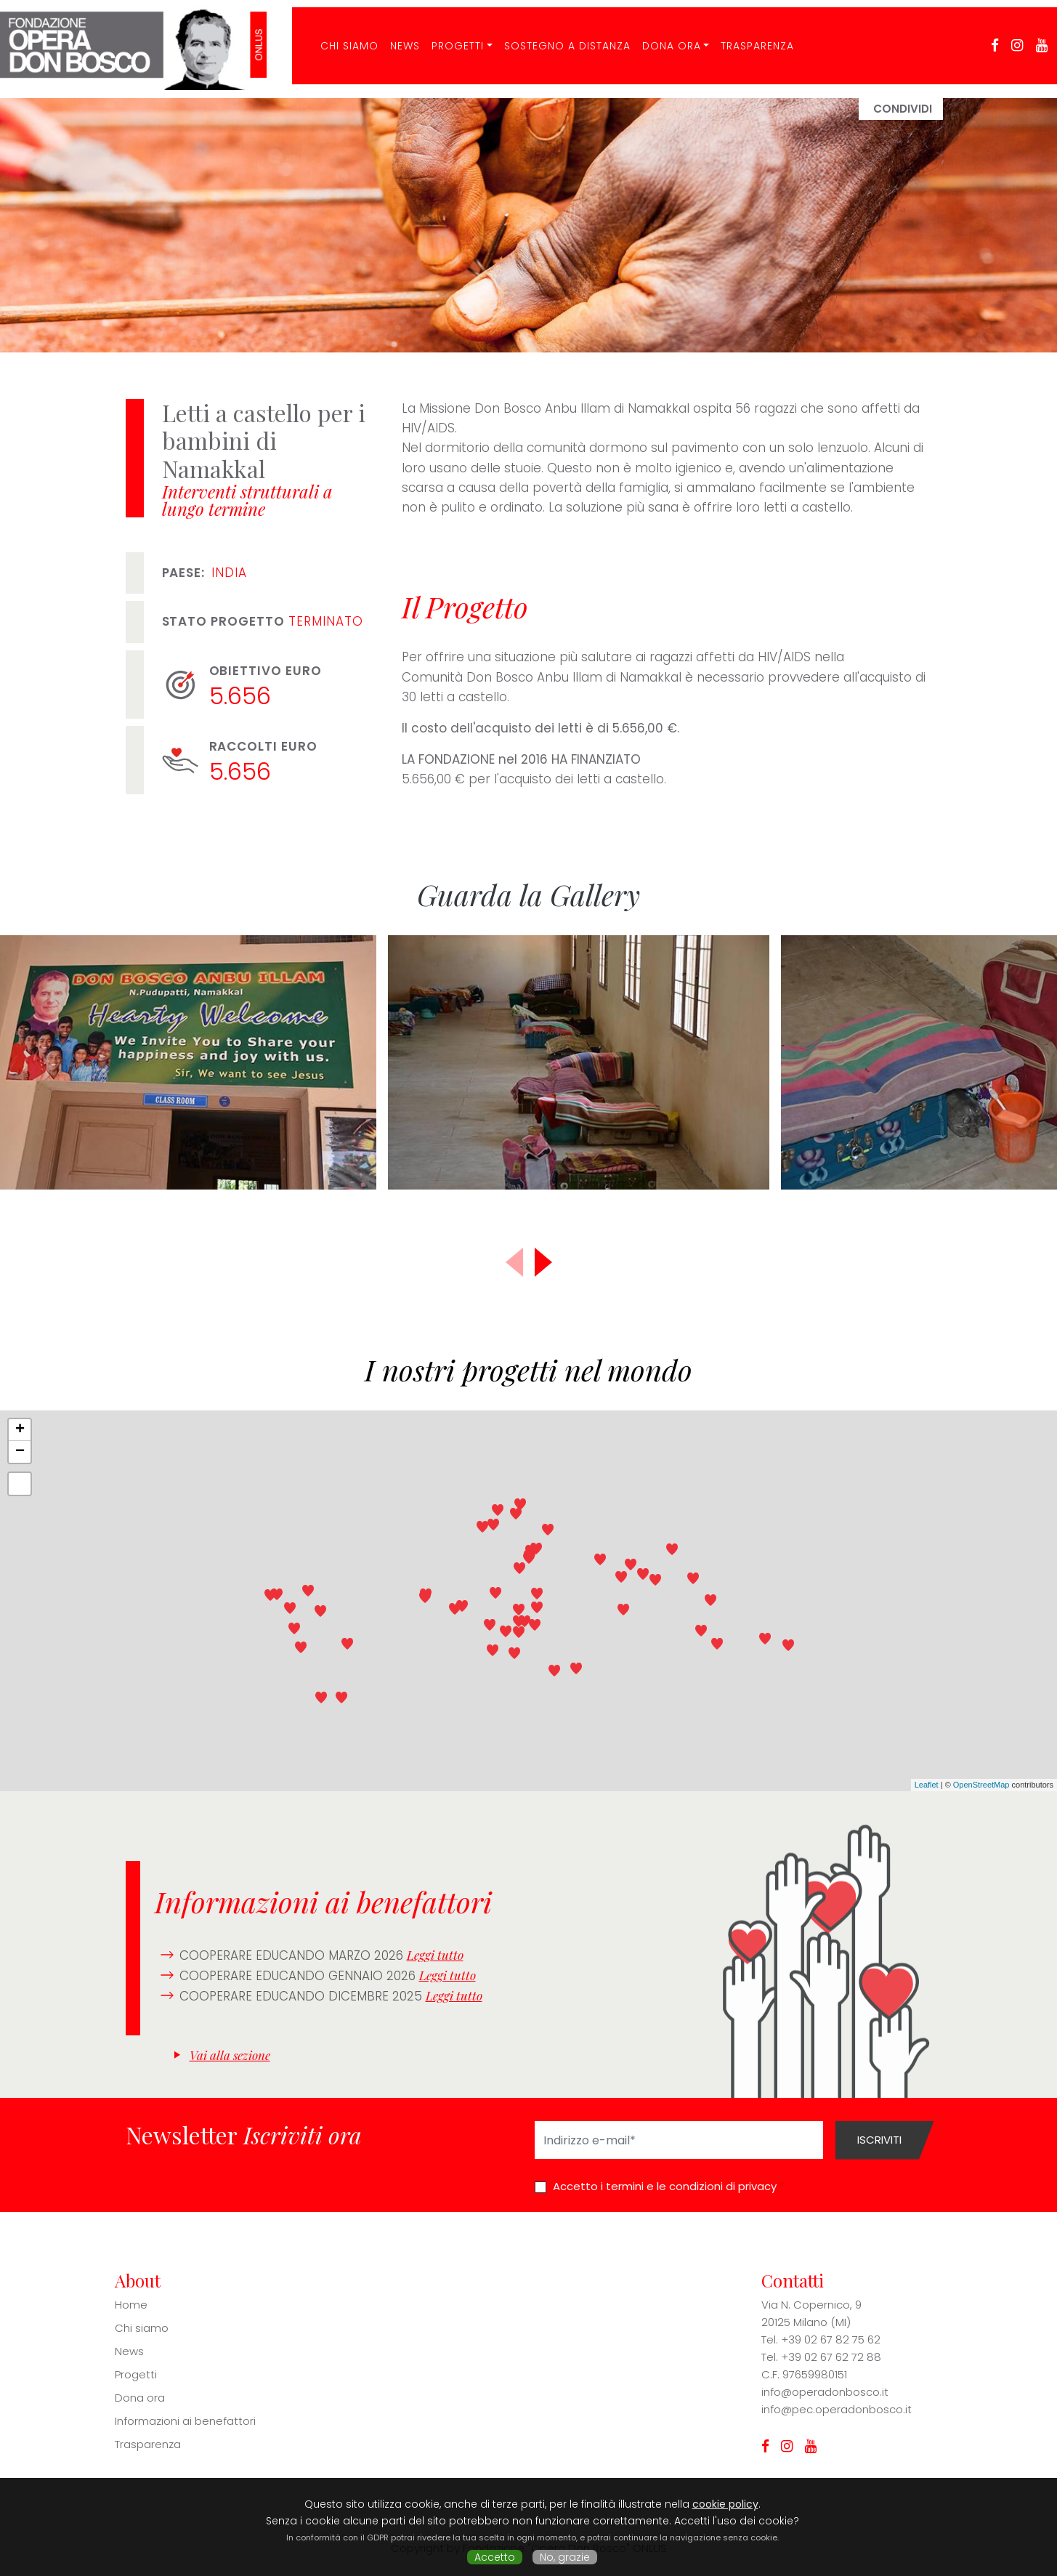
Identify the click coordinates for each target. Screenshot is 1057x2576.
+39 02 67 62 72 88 (831, 2357)
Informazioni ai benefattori (185, 2420)
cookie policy (725, 2504)
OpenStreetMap (981, 1784)
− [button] (20, 1452)
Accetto (494, 2557)
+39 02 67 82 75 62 (830, 2339)
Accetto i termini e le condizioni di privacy (665, 2186)
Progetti (452, 39)
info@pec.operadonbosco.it (836, 2409)
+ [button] (20, 1430)
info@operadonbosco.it (824, 2391)
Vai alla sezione (230, 2055)
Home (131, 2304)
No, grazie (565, 2557)
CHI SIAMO (344, 39)
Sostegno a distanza (561, 39)
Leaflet (927, 1784)
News (399, 39)
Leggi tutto (435, 1955)
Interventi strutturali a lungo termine (247, 500)
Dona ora (665, 39)
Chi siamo (142, 2327)
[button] (543, 1262)
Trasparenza (751, 39)
